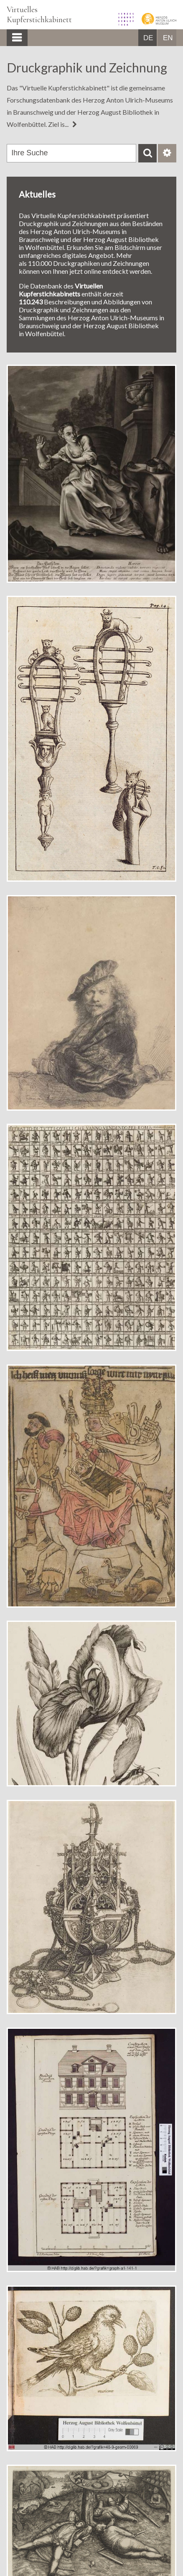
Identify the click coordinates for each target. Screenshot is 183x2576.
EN (168, 38)
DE (148, 38)
